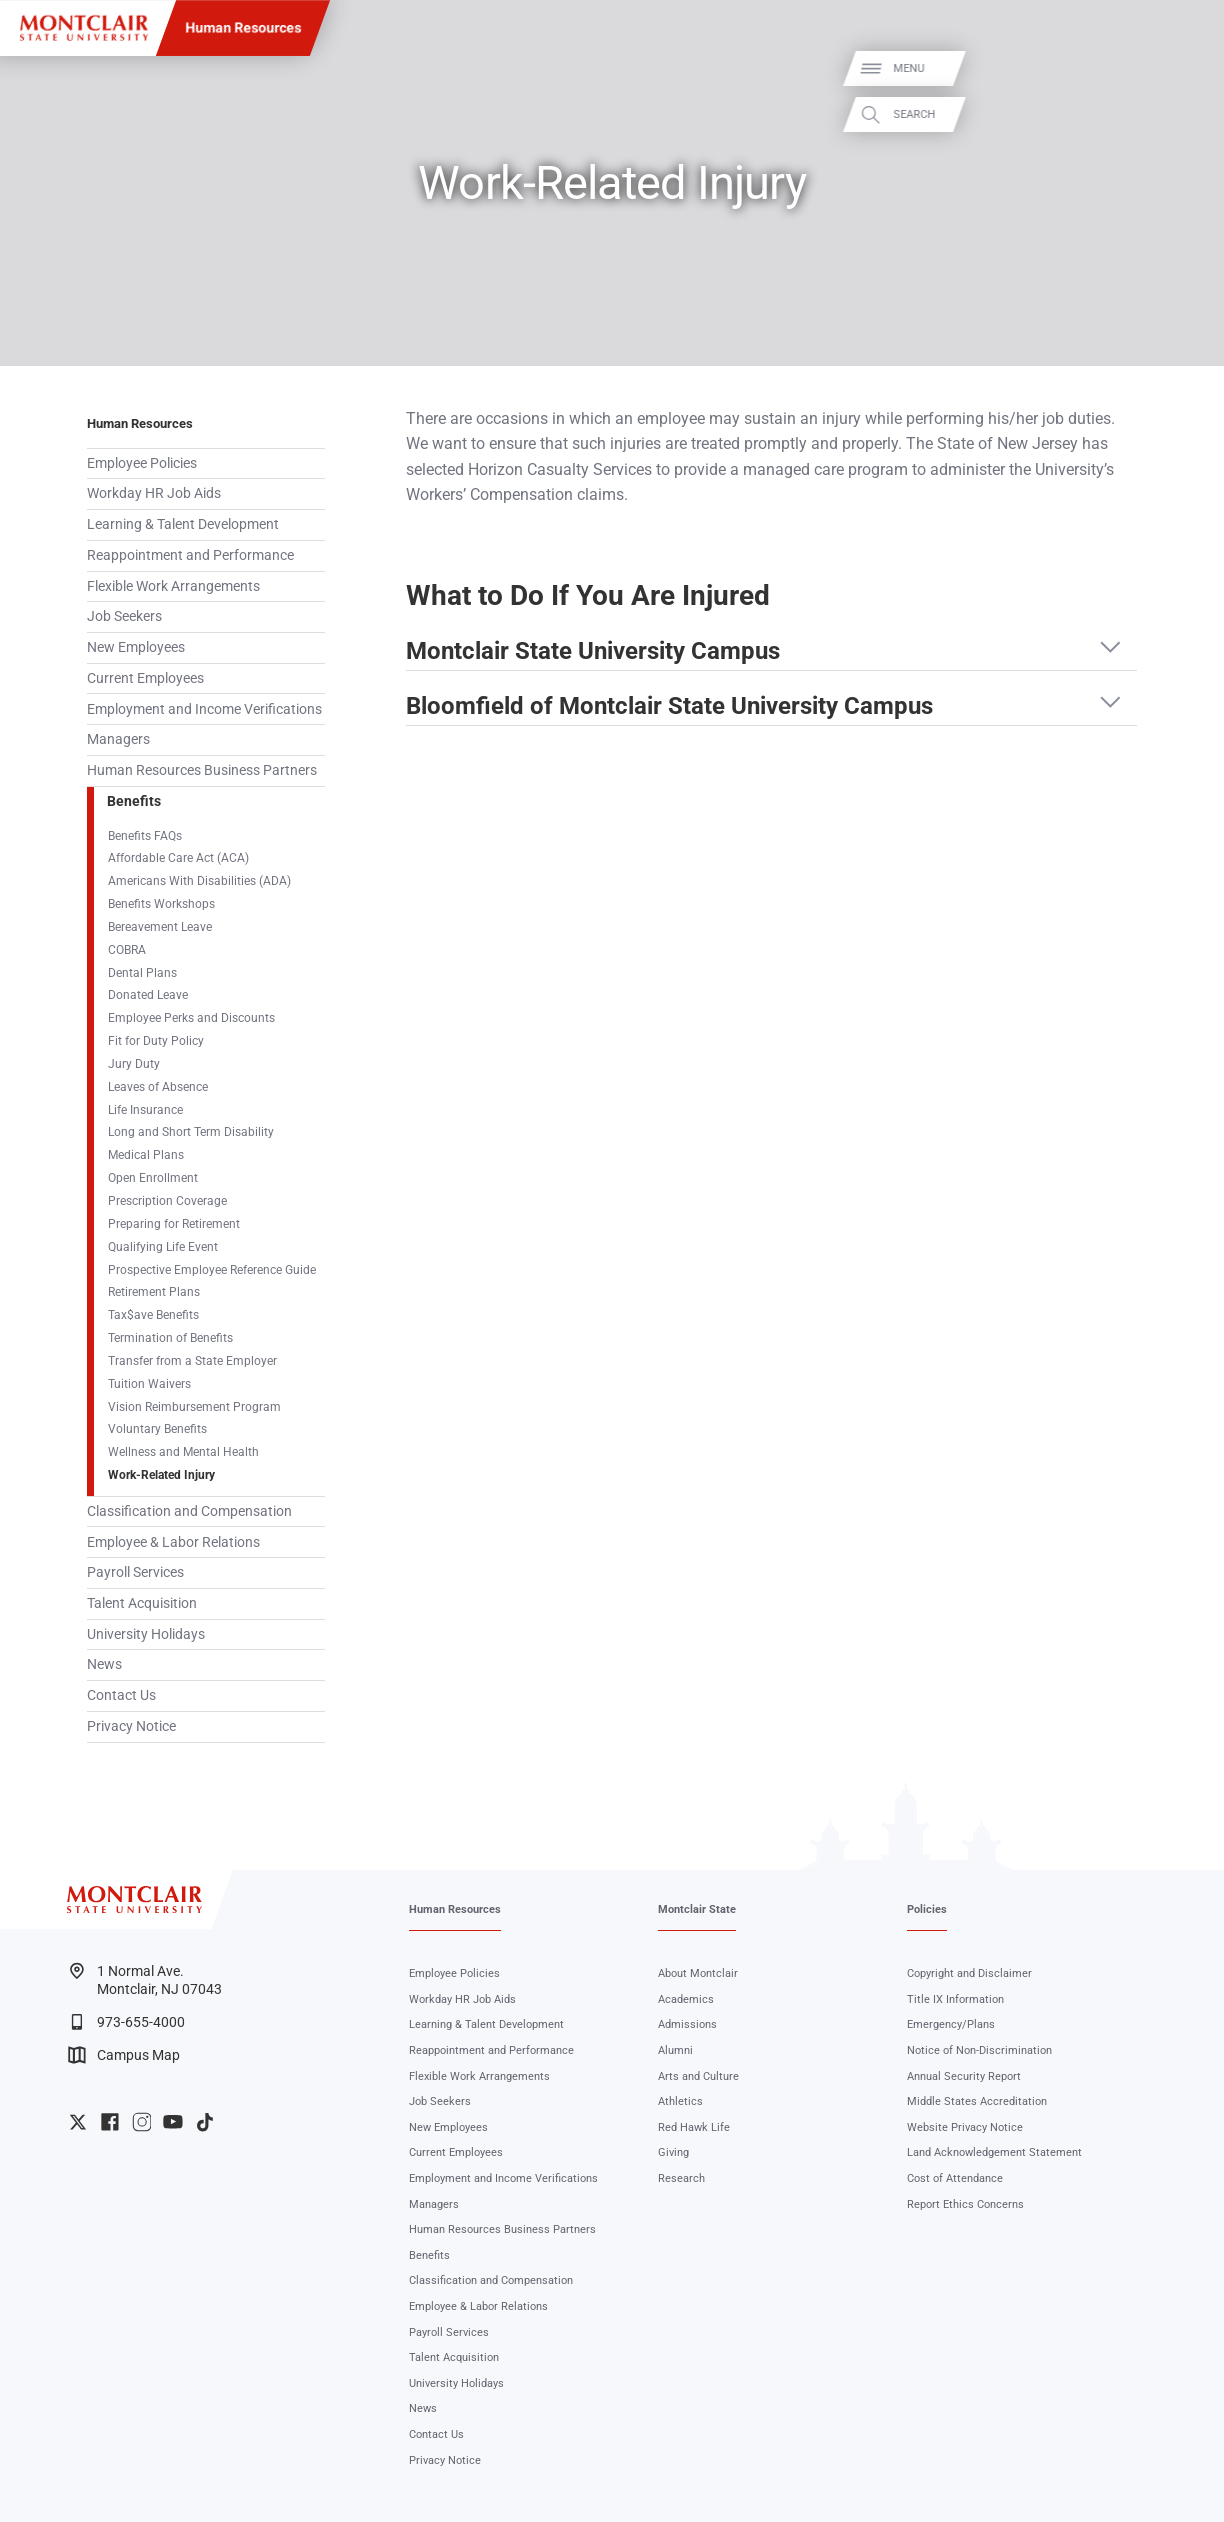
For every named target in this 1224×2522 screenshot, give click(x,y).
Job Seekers (124, 616)
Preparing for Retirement (174, 1224)
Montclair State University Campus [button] (593, 651)
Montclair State (697, 1909)
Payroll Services (135, 1572)
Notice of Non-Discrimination (979, 2050)
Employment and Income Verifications (204, 709)
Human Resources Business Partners (202, 770)
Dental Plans (142, 973)
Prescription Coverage (167, 1201)
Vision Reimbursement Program (194, 1407)
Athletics (680, 2101)
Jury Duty (134, 1064)
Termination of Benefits (170, 1338)
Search (1187, 114)
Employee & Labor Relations (173, 1542)
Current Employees (145, 678)
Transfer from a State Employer (192, 1361)
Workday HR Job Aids (154, 493)
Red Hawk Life (694, 2127)
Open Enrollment (153, 1178)
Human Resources (243, 28)
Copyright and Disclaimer (969, 1973)
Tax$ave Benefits (153, 1315)
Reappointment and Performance (190, 555)
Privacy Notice (131, 1726)
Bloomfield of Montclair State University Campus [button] (669, 706)
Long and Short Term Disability (191, 1132)
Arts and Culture (698, 2076)
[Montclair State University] (84, 28)
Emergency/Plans (951, 2024)
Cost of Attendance (955, 2178)
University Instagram (142, 2122)
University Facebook (110, 2122)
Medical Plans (146, 1155)
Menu (1181, 68)
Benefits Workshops (161, 904)
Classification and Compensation (189, 1511)
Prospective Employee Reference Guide (212, 1270)
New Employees (136, 647)
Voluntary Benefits (157, 1429)
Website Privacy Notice (965, 2127)
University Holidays (146, 1634)
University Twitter (78, 2122)
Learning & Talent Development (183, 524)
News (104, 1664)
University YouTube (173, 2122)
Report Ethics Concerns (965, 2204)
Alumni (675, 2050)
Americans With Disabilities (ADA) (199, 881)
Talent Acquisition (142, 1603)
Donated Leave (148, 995)
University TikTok (205, 2122)
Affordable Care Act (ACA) (178, 858)
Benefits (134, 801)
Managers (118, 739)
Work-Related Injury (161, 1475)
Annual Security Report (964, 2076)
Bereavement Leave (160, 927)
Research (681, 2178)
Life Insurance (145, 1110)
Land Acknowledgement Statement (994, 2152)
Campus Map (124, 2055)
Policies (927, 1909)
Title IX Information (955, 1999)
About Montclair (698, 1973)
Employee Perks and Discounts (191, 1018)
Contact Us (121, 1695)
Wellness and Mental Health (183, 1452)
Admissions (687, 2024)
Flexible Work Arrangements (173, 586)
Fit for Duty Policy (156, 1041)
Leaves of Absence (158, 1087)
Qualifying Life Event (163, 1247)
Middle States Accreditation (977, 2101)
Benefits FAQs (145, 836)
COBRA (127, 950)
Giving (673, 2152)
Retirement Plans (154, 1292)
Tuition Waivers (149, 1384)
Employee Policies (142, 463)
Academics (686, 1999)
